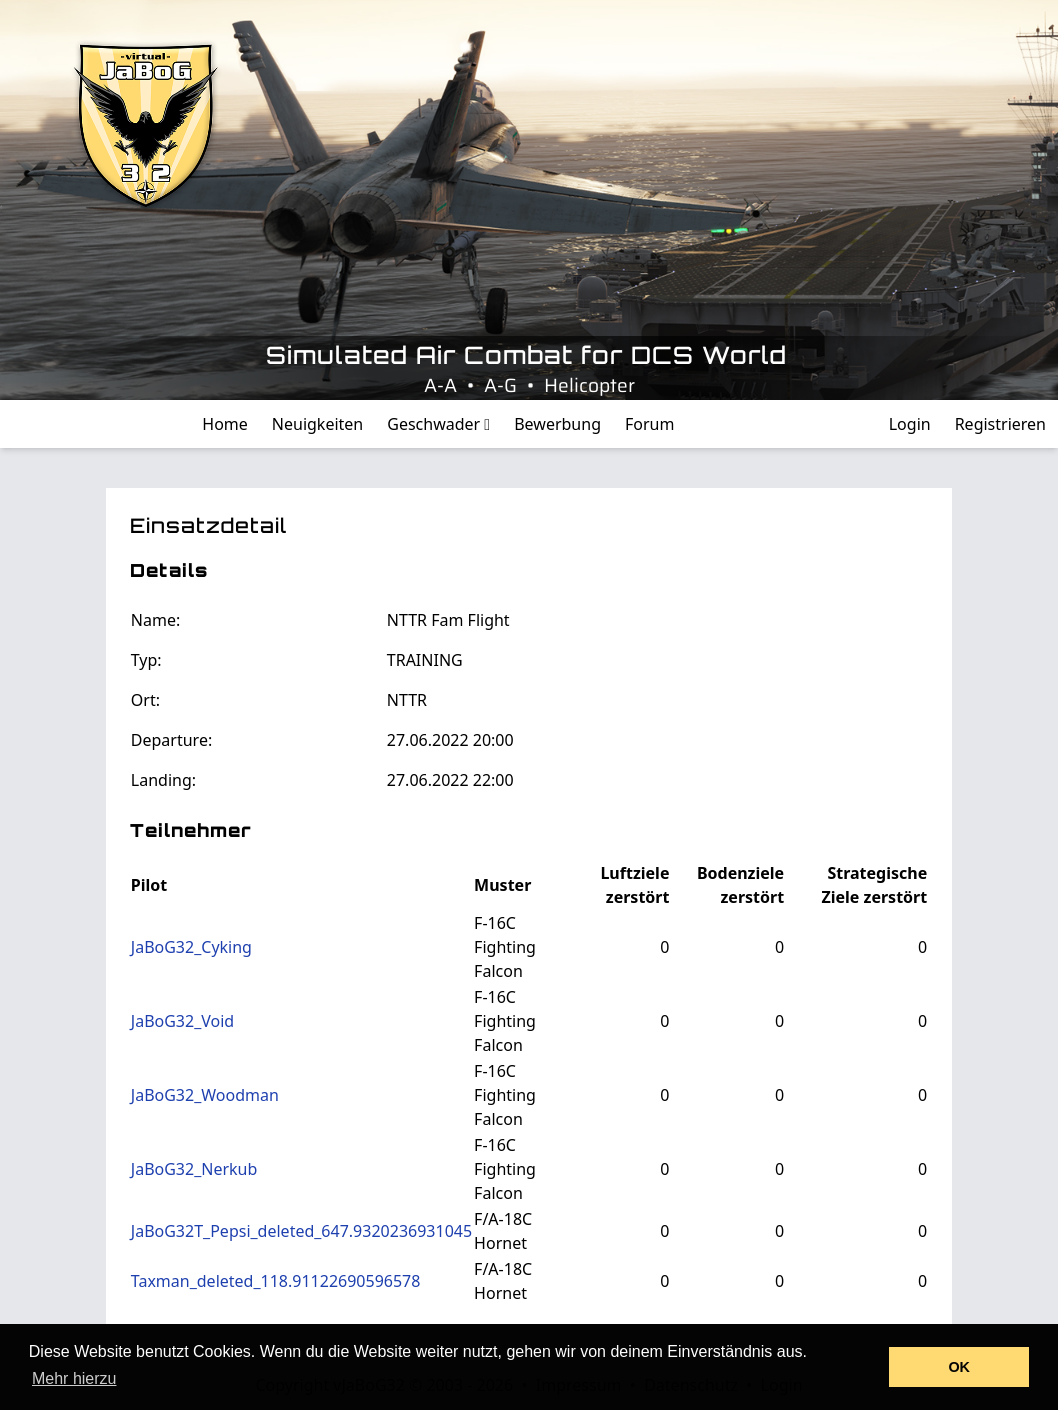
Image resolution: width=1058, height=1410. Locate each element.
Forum (649, 424)
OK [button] (959, 1367)
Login (910, 424)
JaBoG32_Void (182, 1021)
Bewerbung (557, 424)
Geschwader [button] (438, 424)
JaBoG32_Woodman (205, 1095)
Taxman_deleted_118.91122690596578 (276, 1281)
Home (225, 424)
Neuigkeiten (317, 424)
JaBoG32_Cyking (191, 947)
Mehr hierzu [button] (74, 1378)
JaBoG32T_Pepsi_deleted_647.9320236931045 (301, 1231)
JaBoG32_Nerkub (194, 1169)
